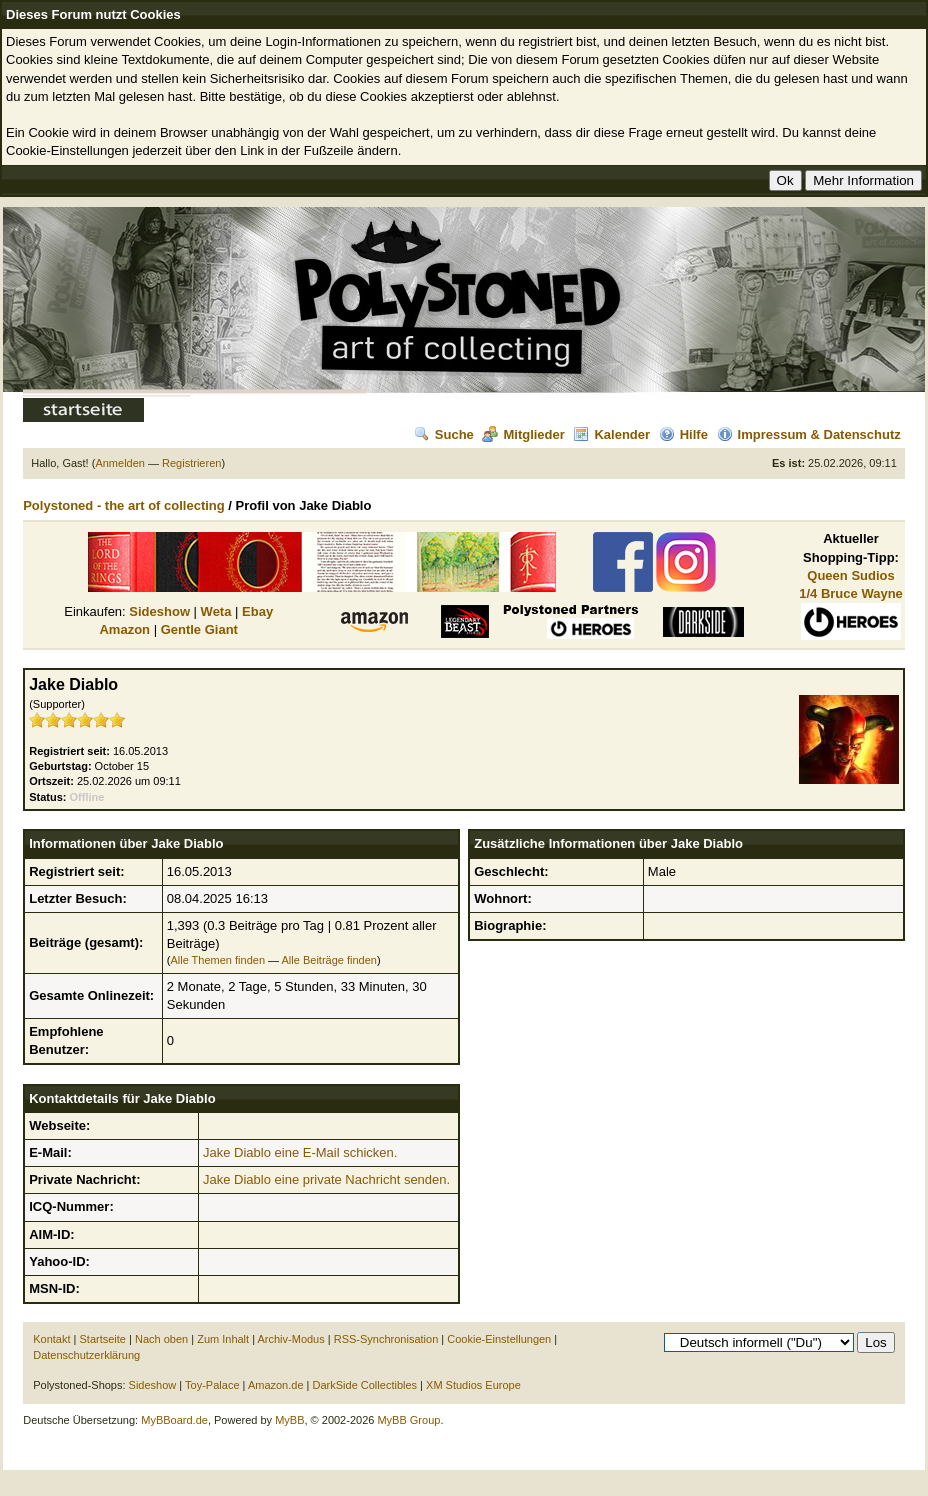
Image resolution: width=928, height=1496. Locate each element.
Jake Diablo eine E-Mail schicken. (300, 1152)
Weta (216, 611)
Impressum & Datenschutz (809, 434)
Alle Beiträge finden (329, 960)
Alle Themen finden (217, 960)
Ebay (257, 611)
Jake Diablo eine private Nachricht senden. (326, 1179)
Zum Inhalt (223, 1339)
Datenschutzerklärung (86, 1355)
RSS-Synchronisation (386, 1339)
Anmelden (120, 463)
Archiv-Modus (291, 1339)
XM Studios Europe (473, 1385)
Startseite (103, 1339)
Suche (444, 434)
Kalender (611, 434)
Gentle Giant (199, 629)
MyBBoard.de (174, 1420)
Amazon (124, 629)
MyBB (289, 1420)
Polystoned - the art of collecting (124, 505)
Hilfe (683, 434)
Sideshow (159, 611)
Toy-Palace (212, 1385)
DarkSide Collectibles (365, 1385)
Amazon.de (276, 1385)
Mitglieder (523, 434)
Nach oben (161, 1339)
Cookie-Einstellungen (499, 1339)
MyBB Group (408, 1420)
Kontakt (51, 1339)
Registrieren (191, 463)
